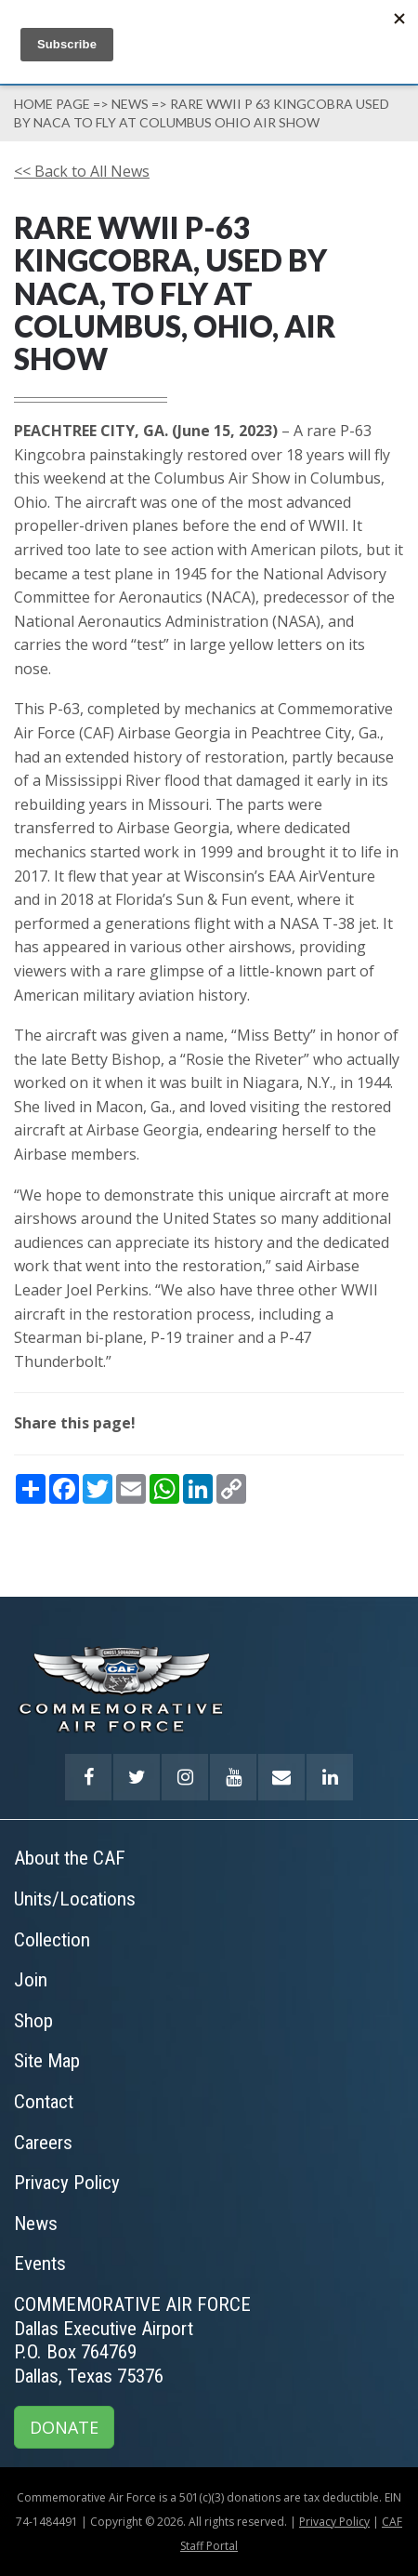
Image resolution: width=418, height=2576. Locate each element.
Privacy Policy (334, 2522)
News (130, 104)
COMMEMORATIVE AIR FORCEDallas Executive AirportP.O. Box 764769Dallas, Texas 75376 (132, 2340)
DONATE (64, 2427)
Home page (52, 104)
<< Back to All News (82, 171)
